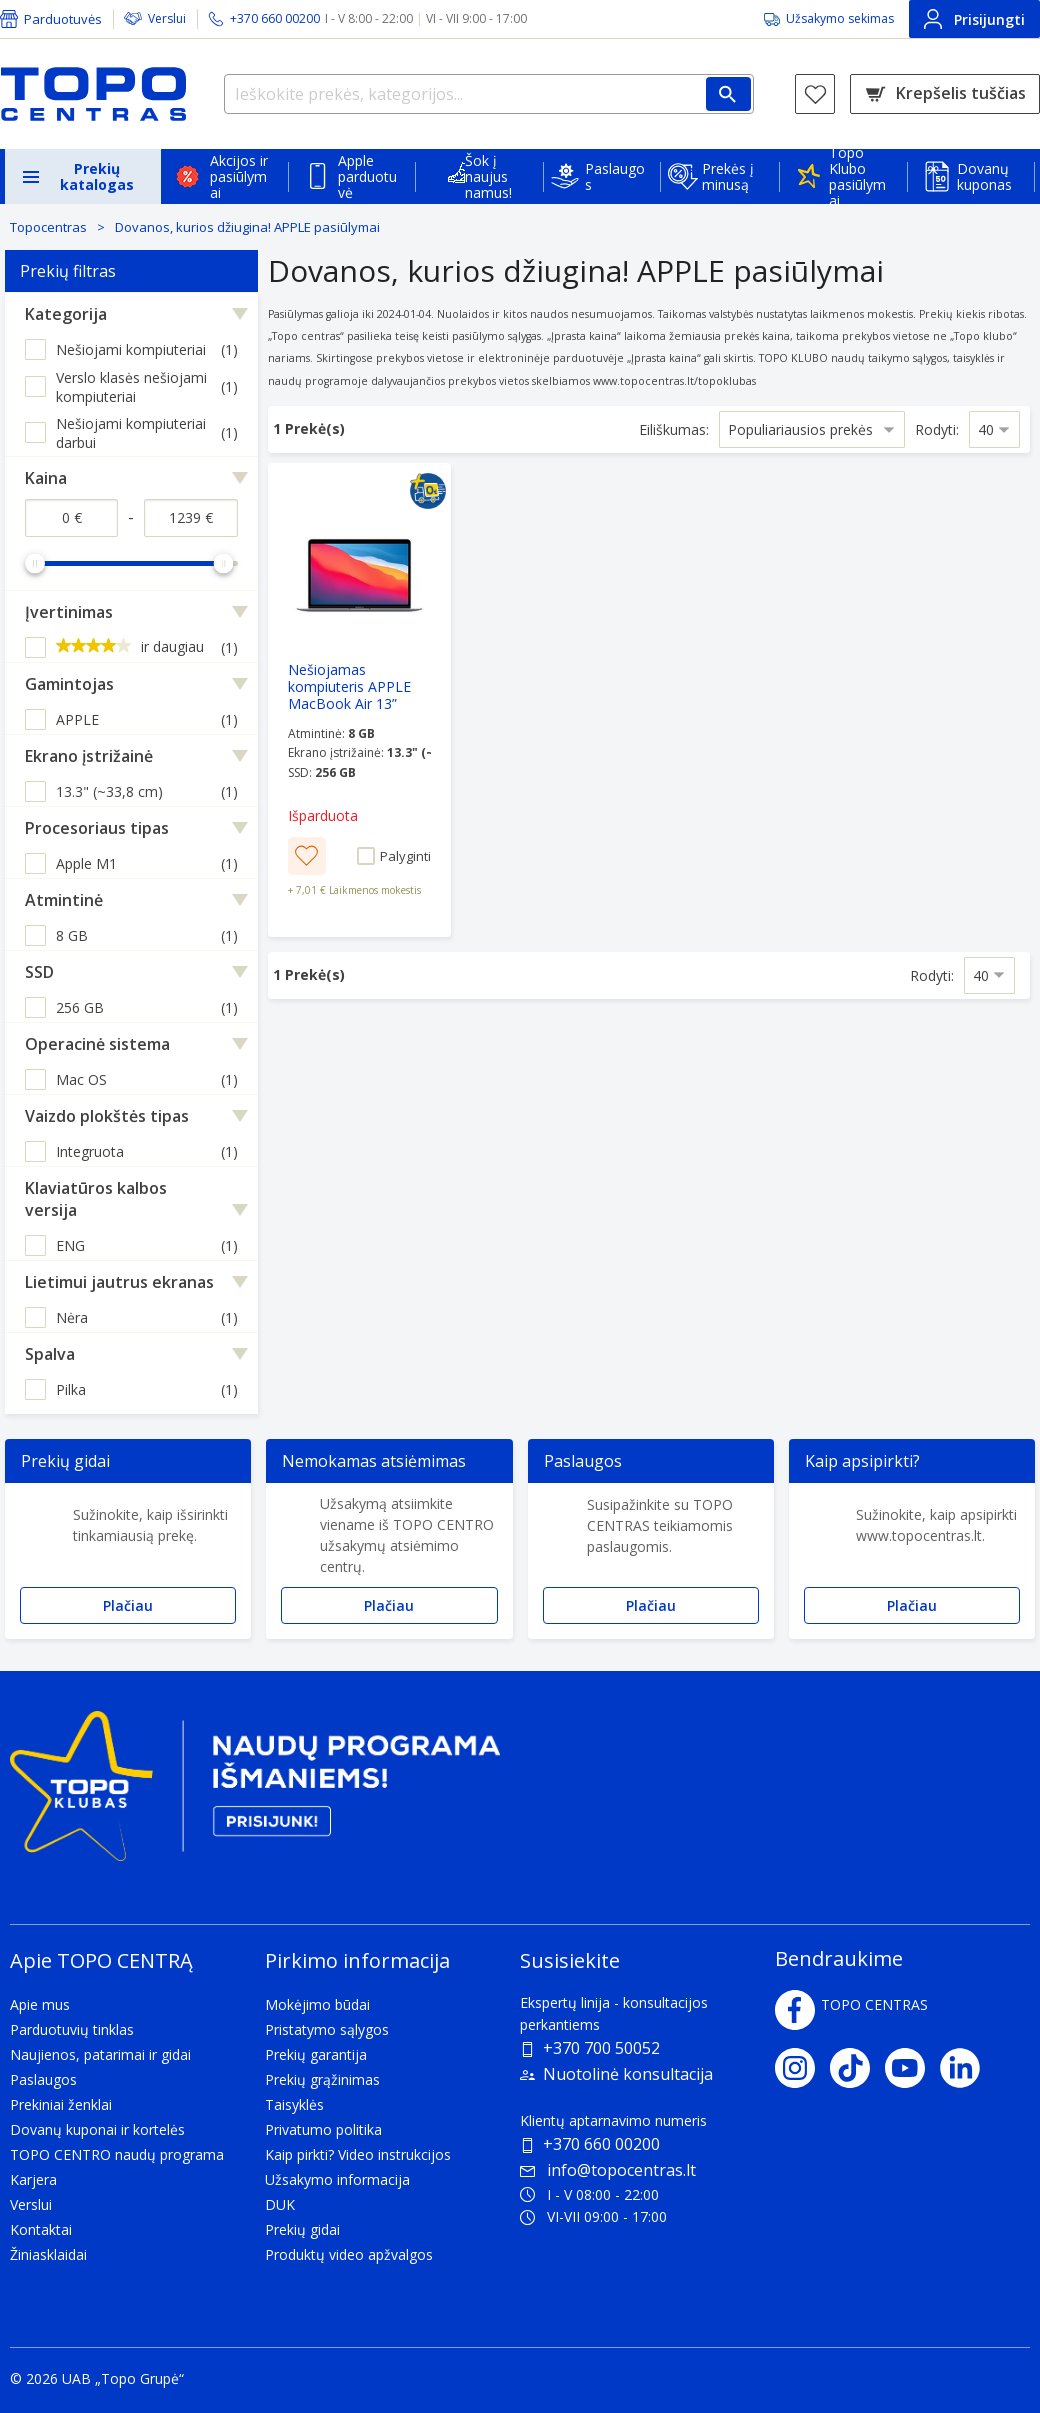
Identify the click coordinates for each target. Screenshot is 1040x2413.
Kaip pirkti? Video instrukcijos (358, 2154)
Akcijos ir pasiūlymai (239, 176)
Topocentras (48, 227)
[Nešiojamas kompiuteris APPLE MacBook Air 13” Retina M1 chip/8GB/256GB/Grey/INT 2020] (359, 699)
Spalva (50, 1354)
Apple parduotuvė (367, 176)
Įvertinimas (69, 612)
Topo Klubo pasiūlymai (857, 176)
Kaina (46, 478)
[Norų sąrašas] (815, 94)
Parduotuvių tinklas (72, 2029)
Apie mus (40, 2004)
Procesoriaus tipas (97, 828)
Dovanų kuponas (984, 176)
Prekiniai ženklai (61, 2104)
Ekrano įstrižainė (89, 756)
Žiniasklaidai (48, 2254)
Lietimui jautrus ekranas (119, 1282)
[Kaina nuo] (71, 518)
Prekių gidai (302, 2229)
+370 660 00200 (601, 2144)
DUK (280, 2204)
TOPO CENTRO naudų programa (117, 2154)
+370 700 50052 (601, 2048)
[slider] (35, 563)
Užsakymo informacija (337, 2179)
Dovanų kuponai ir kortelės (97, 2129)
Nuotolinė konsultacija (628, 2074)
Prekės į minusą (728, 176)
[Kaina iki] (190, 518)
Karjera (33, 2179)
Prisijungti (974, 19)
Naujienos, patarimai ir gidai (100, 2054)
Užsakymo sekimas (840, 18)
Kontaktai (41, 2229)
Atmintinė (64, 900)
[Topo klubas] (255, 1794)
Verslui (167, 18)
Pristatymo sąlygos (327, 2029)
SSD (39, 972)
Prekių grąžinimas (322, 2079)
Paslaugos (615, 176)
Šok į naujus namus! (488, 176)
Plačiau (128, 1605)
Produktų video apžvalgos (349, 2254)
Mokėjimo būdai (317, 2004)
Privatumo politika (323, 2129)
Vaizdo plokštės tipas (107, 1116)
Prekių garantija (316, 2054)
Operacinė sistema (97, 1044)
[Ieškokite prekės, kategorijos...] (489, 94)
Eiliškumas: (674, 429)
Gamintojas (69, 684)
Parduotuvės (63, 19)
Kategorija (66, 314)
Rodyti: (937, 429)
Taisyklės (294, 2104)
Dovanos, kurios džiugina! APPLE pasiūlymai (247, 227)
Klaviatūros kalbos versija (96, 1199)
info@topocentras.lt (608, 2170)
